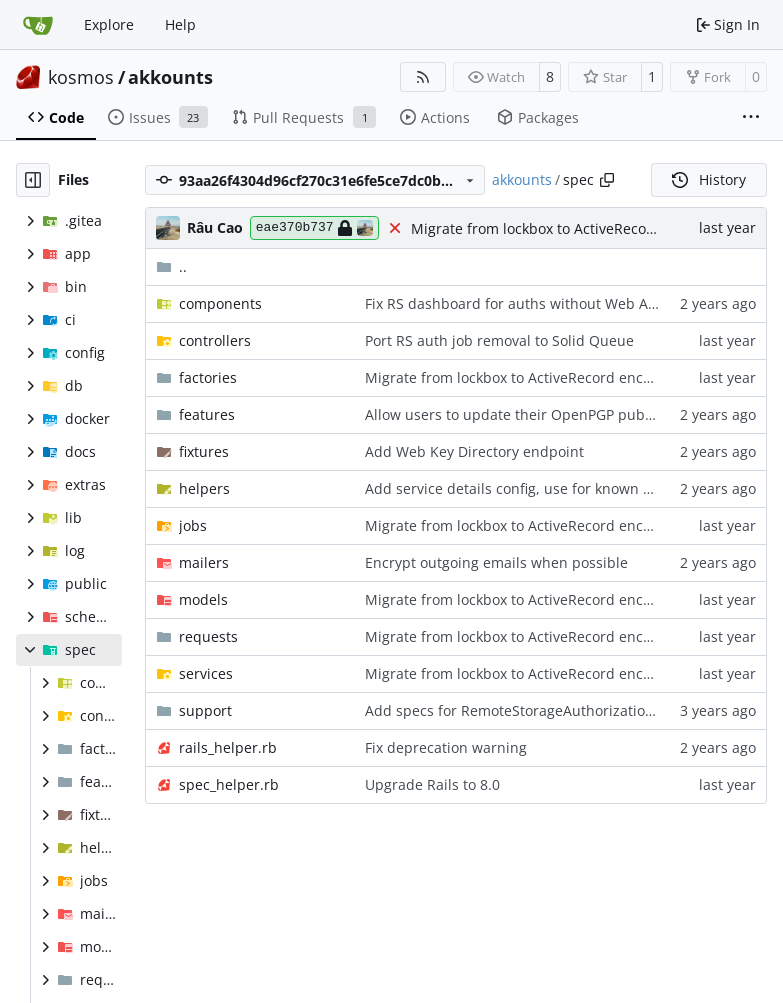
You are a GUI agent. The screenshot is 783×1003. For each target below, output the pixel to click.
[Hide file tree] (33, 180)
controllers (215, 340)
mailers (204, 562)
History (709, 179)
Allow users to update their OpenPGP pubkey (516, 414)
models (203, 599)
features (207, 414)
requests (208, 636)
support (205, 710)
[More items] (751, 118)
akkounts (170, 77)
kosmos (81, 77)
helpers (204, 488)
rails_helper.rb (228, 747)
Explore (109, 24)
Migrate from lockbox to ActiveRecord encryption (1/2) (590, 228)
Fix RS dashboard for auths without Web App (515, 303)
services (206, 673)
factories (208, 377)
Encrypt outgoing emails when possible (496, 562)
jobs (193, 525)
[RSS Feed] (423, 77)
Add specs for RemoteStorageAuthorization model (532, 710)
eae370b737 (314, 228)
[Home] (38, 25)
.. (171, 266)
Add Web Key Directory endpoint (474, 451)
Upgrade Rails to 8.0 (432, 784)
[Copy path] (607, 180)
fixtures (204, 451)
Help (180, 24)
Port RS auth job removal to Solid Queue (499, 340)
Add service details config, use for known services (531, 488)
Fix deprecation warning (446, 747)
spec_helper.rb (229, 784)
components (220, 303)
